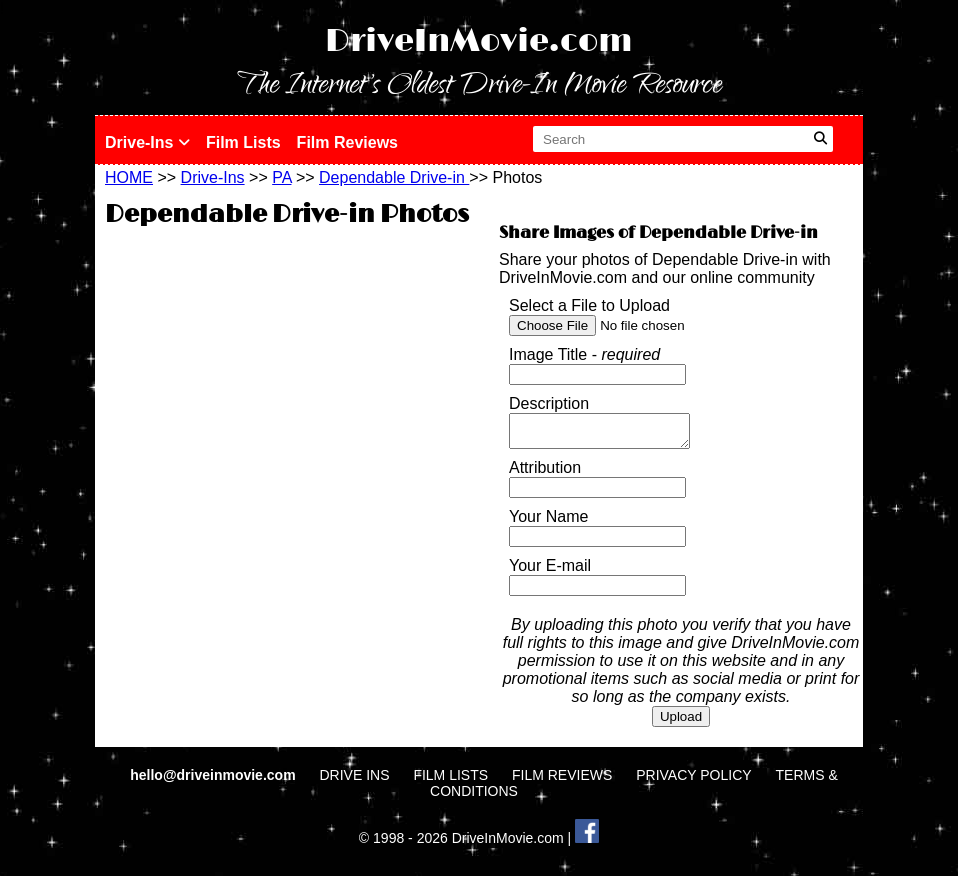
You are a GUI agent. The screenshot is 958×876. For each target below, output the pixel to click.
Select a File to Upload (589, 305)
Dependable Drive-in (394, 177)
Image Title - (584, 354)
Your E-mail (550, 571)
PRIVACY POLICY (693, 781)
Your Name (548, 522)
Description (549, 403)
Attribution (545, 473)
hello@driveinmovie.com (214, 781)
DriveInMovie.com (479, 41)
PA (281, 177)
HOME (129, 177)
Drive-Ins (147, 142)
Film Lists (243, 142)
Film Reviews (347, 142)
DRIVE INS (354, 781)
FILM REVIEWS (562, 781)
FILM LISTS (450, 781)
